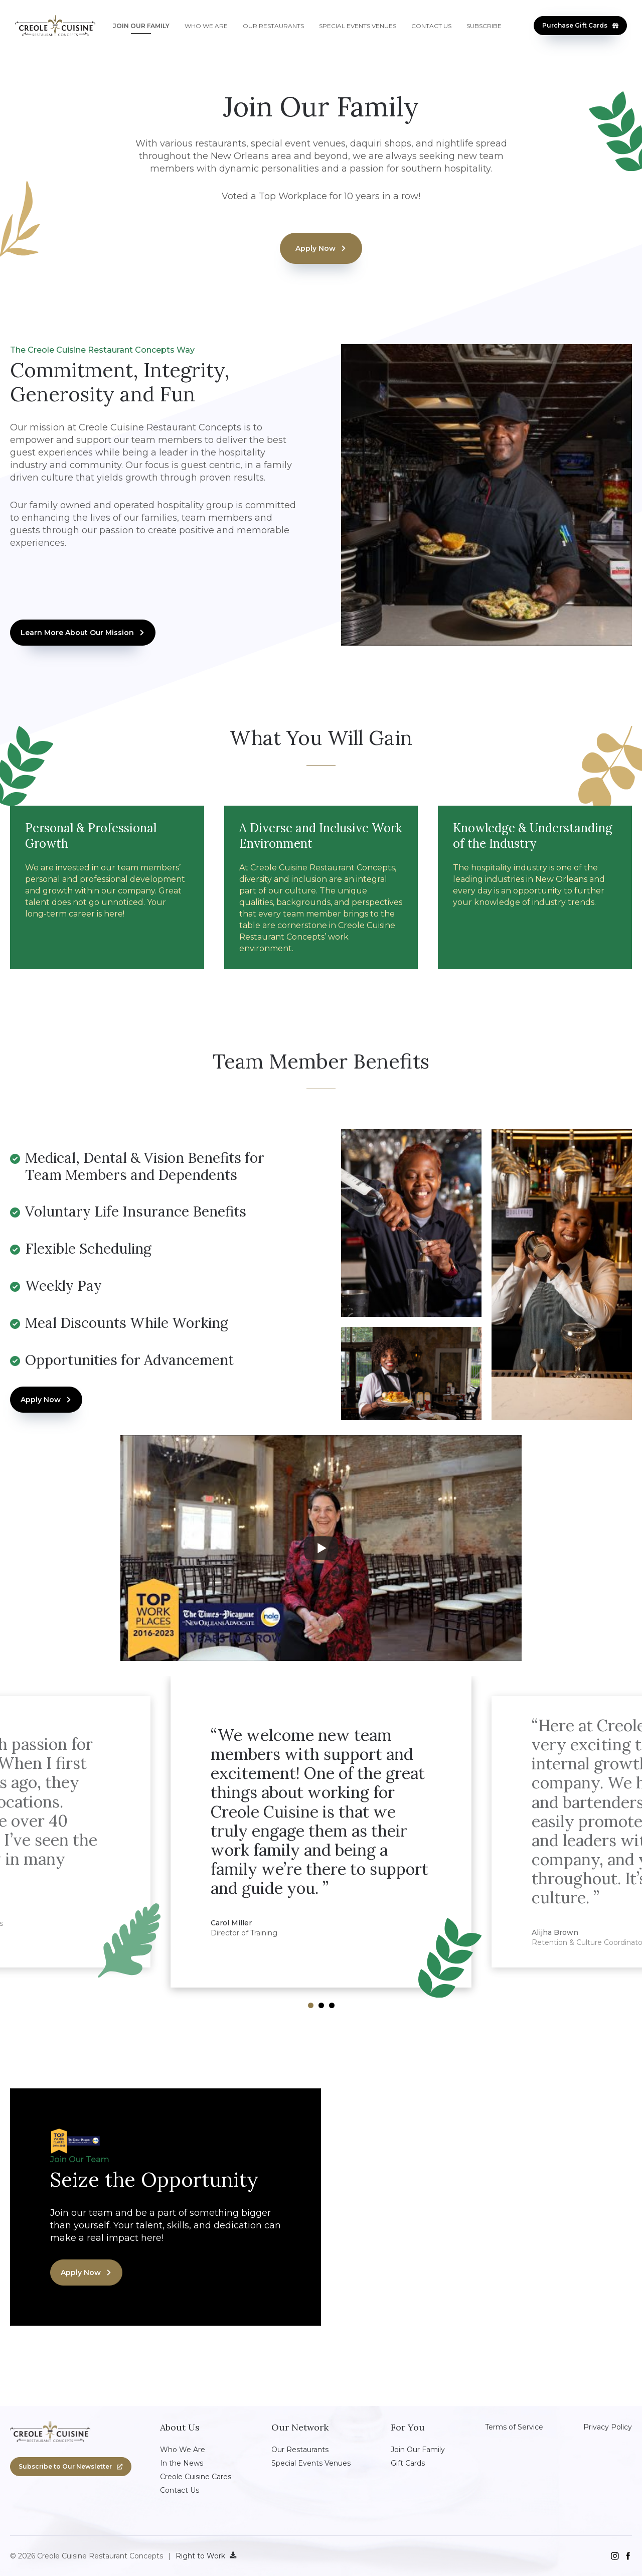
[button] (580, 25)
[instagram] (615, 2556)
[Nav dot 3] (332, 2005)
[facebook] (628, 2556)
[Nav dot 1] (310, 2005)
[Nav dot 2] (321, 2005)
